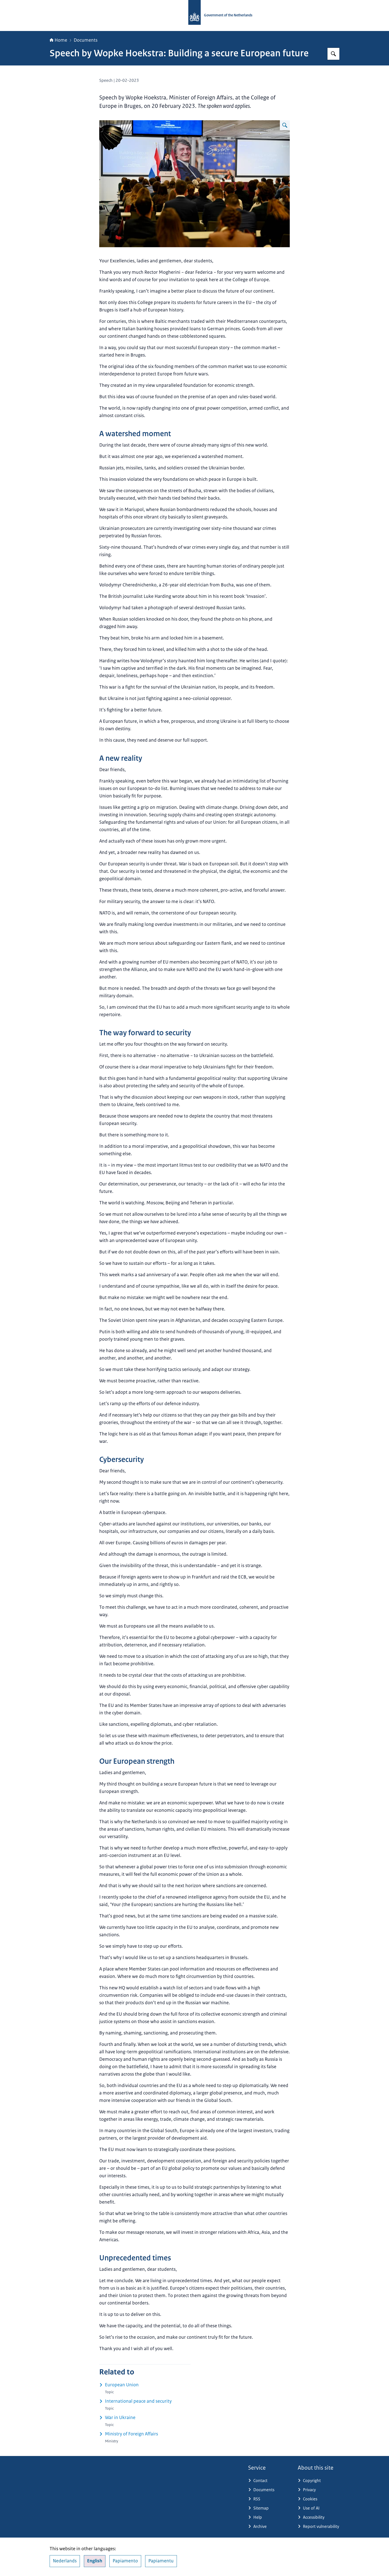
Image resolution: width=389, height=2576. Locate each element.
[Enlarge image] (285, 125)
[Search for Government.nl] (333, 54)
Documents (85, 40)
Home (58, 40)
